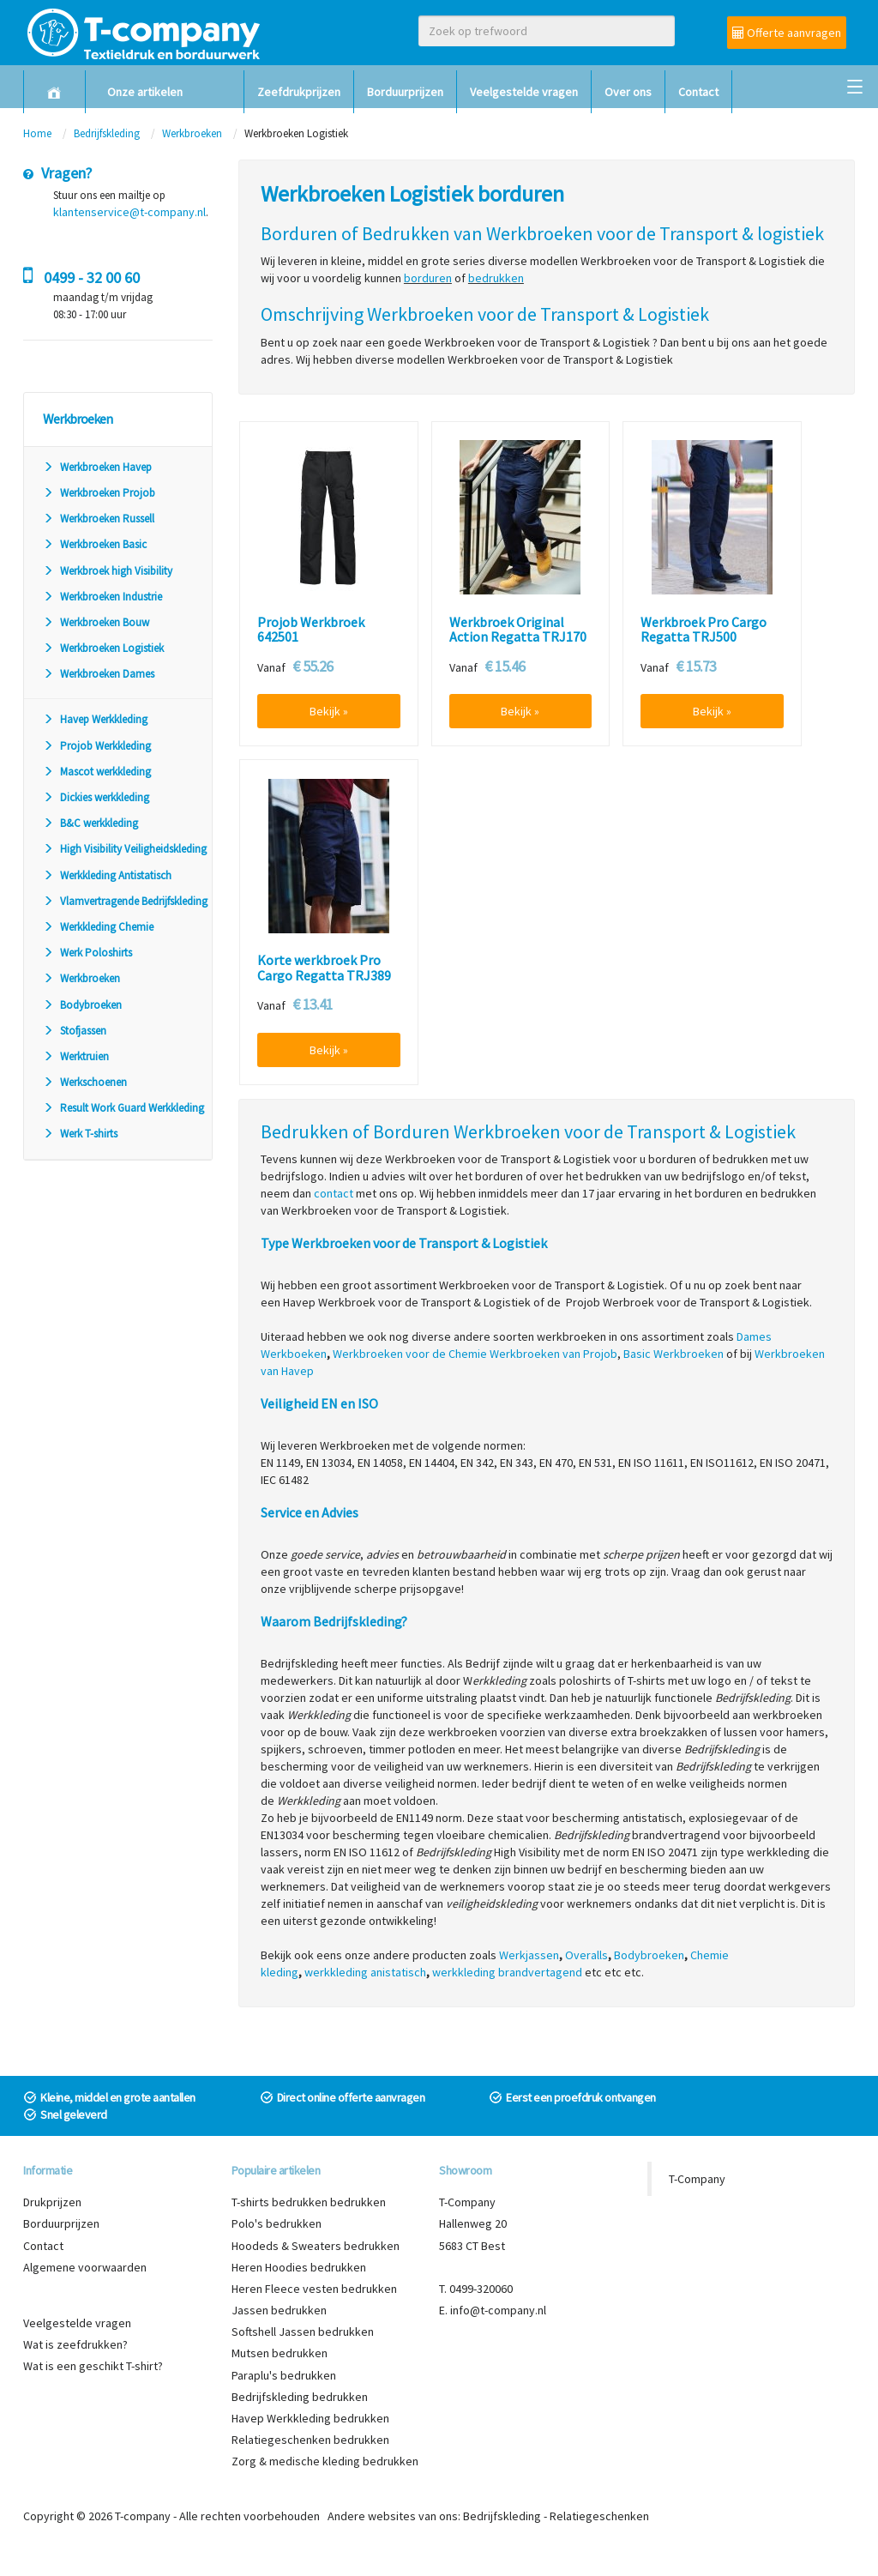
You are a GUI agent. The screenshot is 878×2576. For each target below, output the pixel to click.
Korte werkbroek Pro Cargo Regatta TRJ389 (324, 968)
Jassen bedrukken (279, 2310)
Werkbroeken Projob (99, 493)
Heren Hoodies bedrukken (299, 2267)
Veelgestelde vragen (524, 92)
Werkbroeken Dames (98, 674)
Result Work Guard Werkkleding (123, 1108)
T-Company (697, 2179)
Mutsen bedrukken (280, 2353)
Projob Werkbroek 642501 (310, 630)
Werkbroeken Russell (98, 518)
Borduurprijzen (405, 92)
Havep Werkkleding (95, 719)
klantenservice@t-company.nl (129, 212)
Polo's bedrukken (277, 2223)
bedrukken (496, 278)
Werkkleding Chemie (98, 927)
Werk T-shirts (80, 1133)
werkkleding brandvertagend (507, 1972)
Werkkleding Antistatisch (107, 875)
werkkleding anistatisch (365, 1972)
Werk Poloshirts (87, 952)
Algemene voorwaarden (85, 2267)
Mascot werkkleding (97, 771)
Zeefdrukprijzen (298, 92)
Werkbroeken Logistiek (103, 648)
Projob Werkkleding (97, 746)
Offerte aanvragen (786, 32)
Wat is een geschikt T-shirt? (93, 2366)
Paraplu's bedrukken (284, 2375)
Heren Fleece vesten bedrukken (314, 2288)
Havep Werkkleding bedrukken (310, 2418)
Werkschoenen (85, 1082)
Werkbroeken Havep (97, 467)
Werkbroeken (192, 133)
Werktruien (76, 1056)
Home (37, 133)
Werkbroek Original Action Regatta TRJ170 (517, 630)
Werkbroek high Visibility (107, 571)
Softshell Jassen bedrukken (303, 2331)
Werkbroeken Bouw (96, 622)
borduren (428, 278)
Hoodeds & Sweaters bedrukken (316, 2245)
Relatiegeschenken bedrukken (310, 2439)
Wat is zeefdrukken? (75, 2344)
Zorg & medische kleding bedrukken (325, 2461)
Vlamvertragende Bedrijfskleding (125, 901)
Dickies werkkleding (96, 797)
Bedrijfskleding (107, 133)
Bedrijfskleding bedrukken (300, 2396)
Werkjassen (529, 1955)
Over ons (628, 92)
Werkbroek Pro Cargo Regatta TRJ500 (703, 630)
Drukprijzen (52, 2202)
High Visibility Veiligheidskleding (125, 849)
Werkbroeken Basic (95, 544)
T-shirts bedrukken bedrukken (309, 2202)
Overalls (586, 1955)
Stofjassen (74, 1030)
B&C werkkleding (90, 823)
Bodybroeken (82, 1005)
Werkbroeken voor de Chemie (410, 1353)
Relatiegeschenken (599, 2516)
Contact (698, 92)
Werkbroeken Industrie (102, 596)
